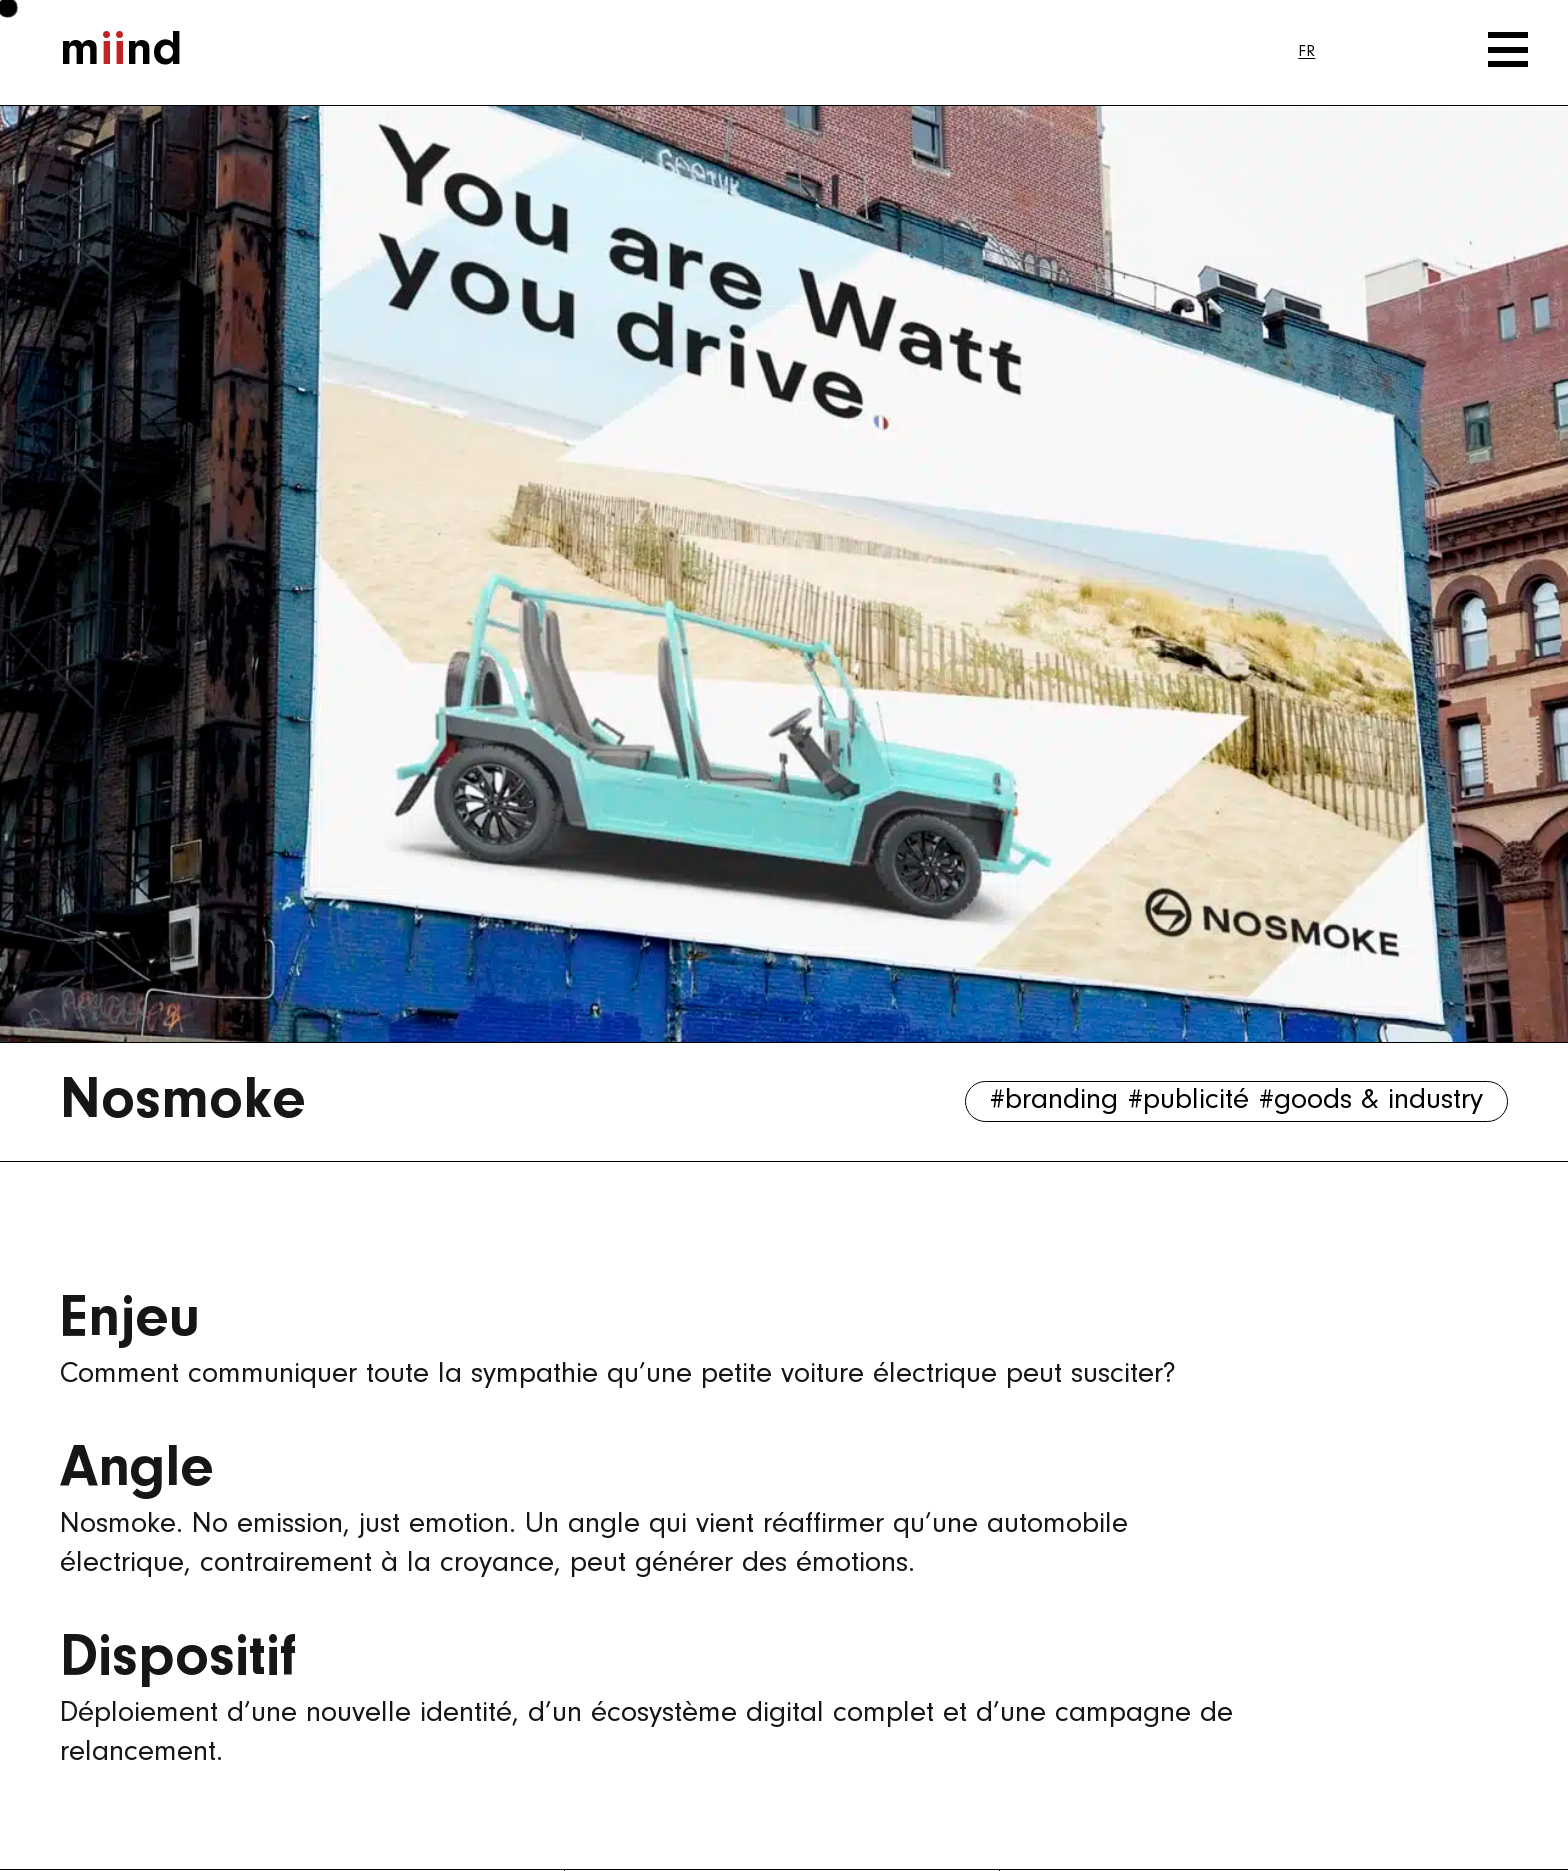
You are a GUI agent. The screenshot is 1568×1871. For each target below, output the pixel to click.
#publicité (1188, 1101)
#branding (1054, 1101)
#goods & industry (1371, 1101)
